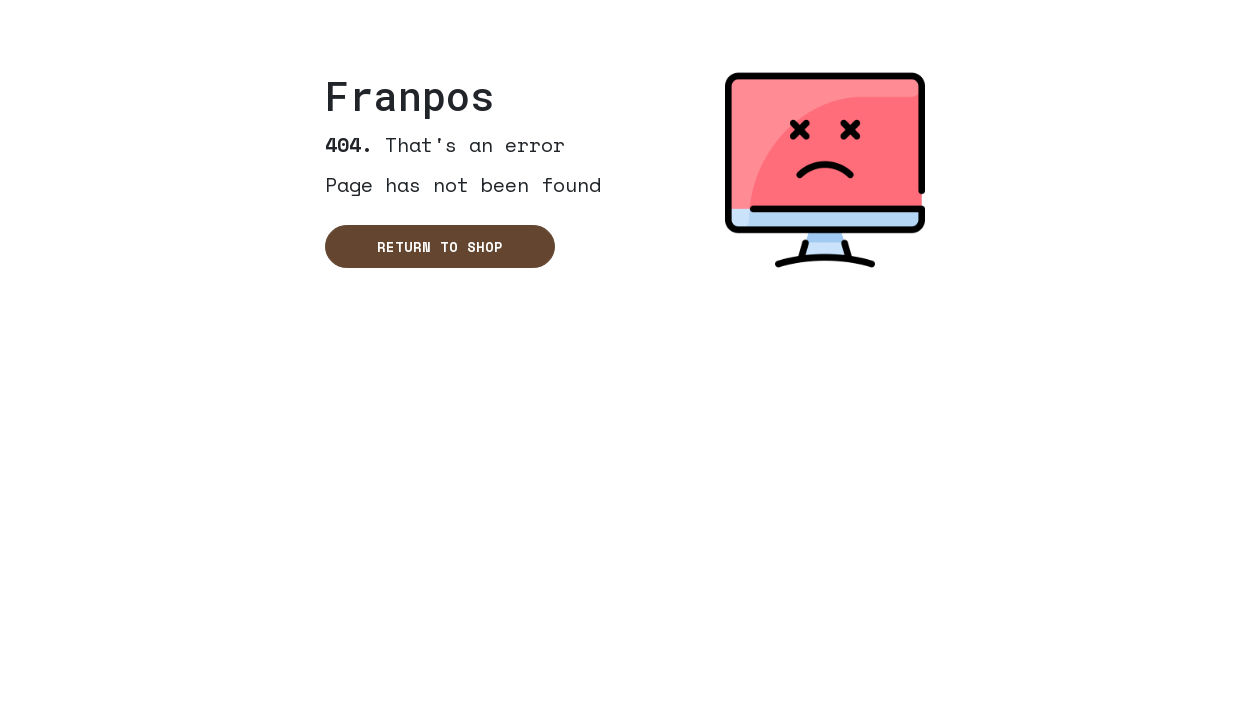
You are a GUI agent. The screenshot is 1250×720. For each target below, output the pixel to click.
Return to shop (440, 246)
